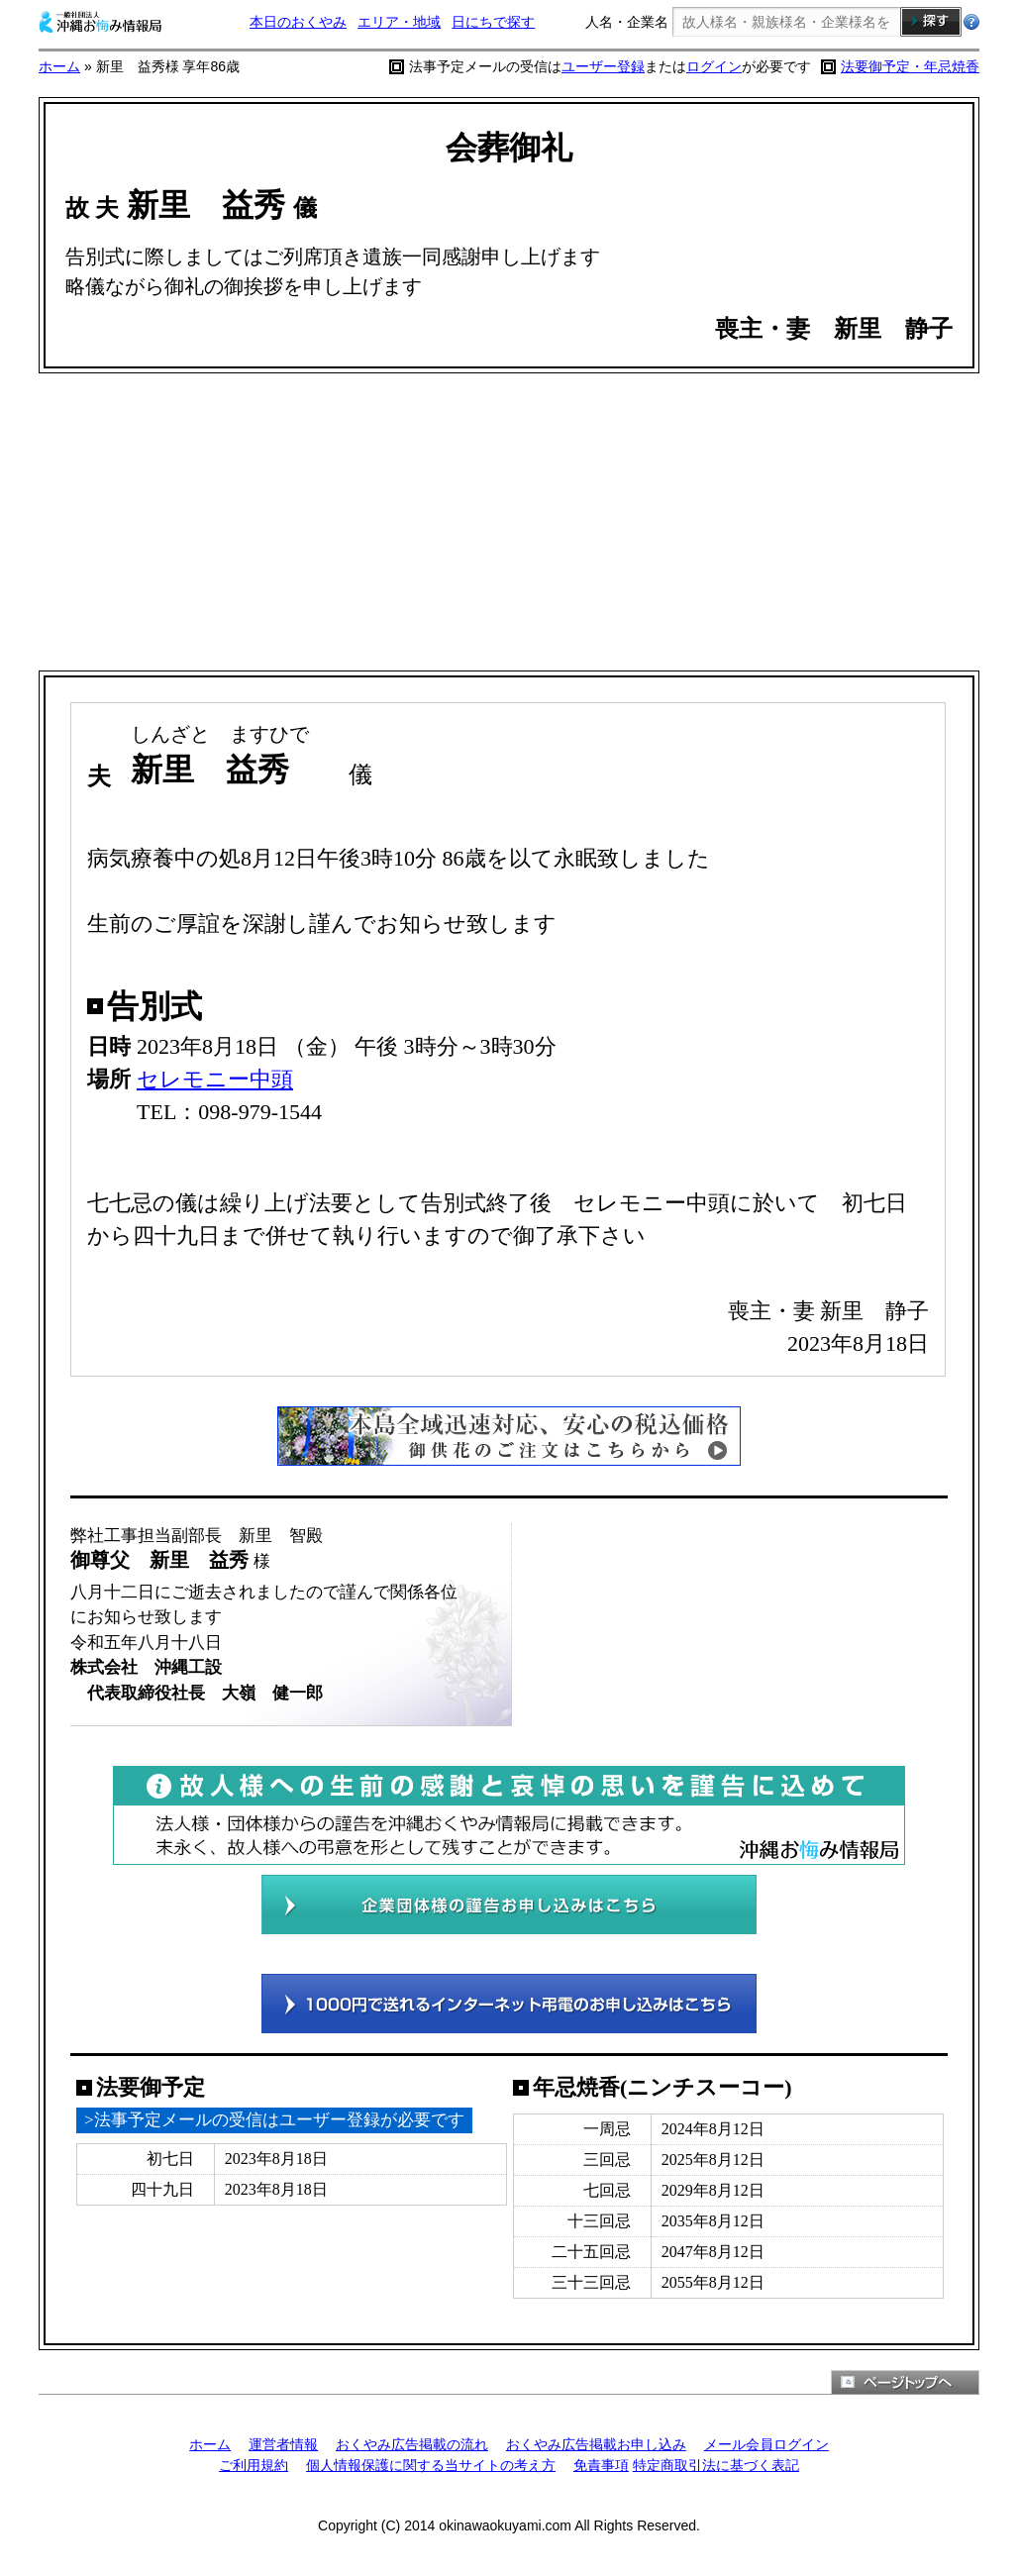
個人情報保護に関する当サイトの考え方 (431, 2465)
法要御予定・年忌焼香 (910, 66)
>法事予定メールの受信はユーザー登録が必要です (274, 2120)
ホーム (59, 66)
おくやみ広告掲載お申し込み (596, 2444)
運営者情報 (283, 2444)
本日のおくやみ (298, 22)
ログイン (714, 66)
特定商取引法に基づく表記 (716, 2465)
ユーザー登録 (603, 66)
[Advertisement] (509, 522)
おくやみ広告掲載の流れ (412, 2444)
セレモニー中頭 (215, 1079)
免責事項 (601, 2465)
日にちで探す (493, 22)
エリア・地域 (399, 22)
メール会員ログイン (766, 2444)
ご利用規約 (253, 2465)
